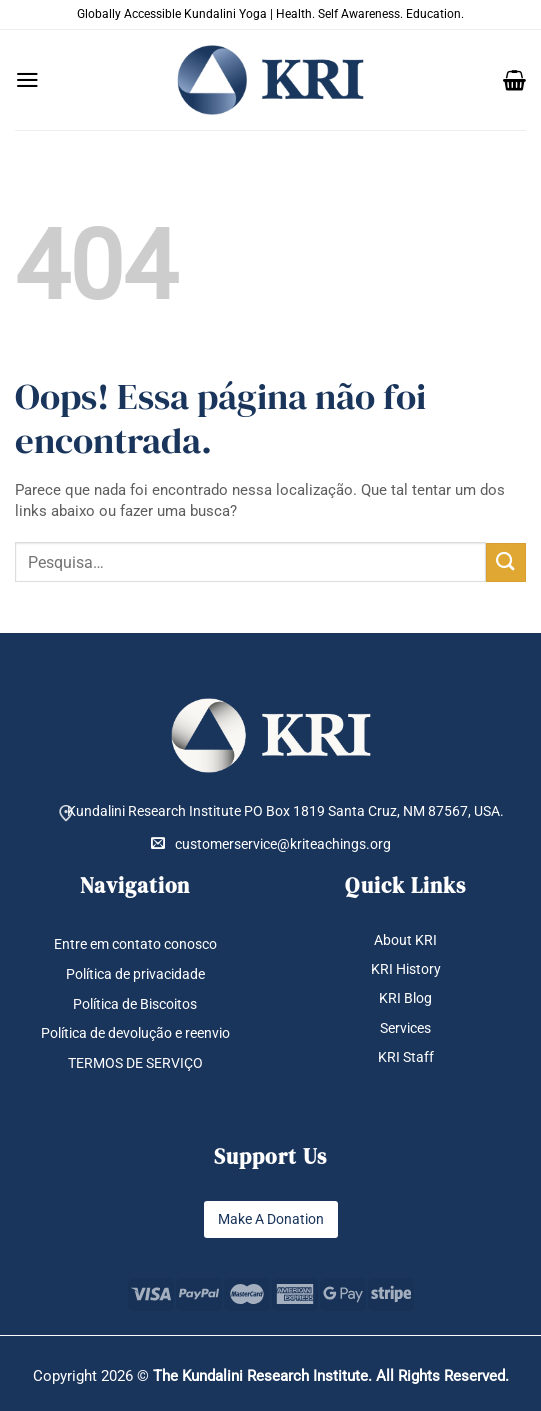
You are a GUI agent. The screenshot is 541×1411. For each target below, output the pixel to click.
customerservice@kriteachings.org (271, 843)
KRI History (406, 969)
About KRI (405, 940)
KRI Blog (405, 999)
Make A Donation (271, 1219)
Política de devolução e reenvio (135, 1034)
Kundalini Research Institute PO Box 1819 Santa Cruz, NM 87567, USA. (285, 811)
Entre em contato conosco (135, 944)
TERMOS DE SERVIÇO (135, 1063)
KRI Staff (406, 1057)
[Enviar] (506, 562)
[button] (27, 80)
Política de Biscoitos (135, 1004)
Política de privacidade (135, 974)
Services (405, 1028)
